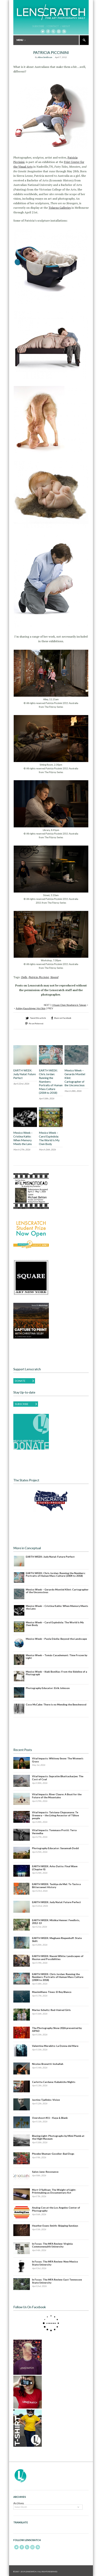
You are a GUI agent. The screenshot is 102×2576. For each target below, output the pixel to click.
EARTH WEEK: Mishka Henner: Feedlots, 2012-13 (56, 1922)
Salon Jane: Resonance (45, 2171)
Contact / (54, 26)
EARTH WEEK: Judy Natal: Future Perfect (24, 1074)
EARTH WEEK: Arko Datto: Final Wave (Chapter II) (54, 1868)
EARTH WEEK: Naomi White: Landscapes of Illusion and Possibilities (57, 1957)
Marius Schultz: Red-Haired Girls (51, 2009)
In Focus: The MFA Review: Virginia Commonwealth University (52, 2245)
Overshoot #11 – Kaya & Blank (50, 2117)
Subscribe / (39, 26)
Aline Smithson (45, 57)
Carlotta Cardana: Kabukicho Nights (53, 2081)
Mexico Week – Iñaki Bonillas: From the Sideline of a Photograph (56, 1673)
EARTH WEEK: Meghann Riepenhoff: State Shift (57, 1939)
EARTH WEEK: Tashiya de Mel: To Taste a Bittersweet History (56, 1886)
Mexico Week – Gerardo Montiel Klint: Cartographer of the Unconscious (57, 1591)
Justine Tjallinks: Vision (46, 2099)
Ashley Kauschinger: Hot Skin (30, 1008)
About (66, 26)
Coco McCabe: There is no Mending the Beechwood (56, 1704)
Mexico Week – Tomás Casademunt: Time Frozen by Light (56, 1656)
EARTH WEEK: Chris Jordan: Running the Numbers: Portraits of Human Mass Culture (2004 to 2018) (51, 1081)
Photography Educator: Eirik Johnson (48, 1688)
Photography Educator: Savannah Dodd (55, 1848)
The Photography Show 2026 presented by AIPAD (57, 2029)
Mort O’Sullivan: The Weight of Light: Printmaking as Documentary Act (54, 2191)
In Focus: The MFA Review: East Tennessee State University (57, 2281)
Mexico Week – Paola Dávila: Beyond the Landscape (56, 1638)
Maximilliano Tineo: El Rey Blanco (51, 1991)
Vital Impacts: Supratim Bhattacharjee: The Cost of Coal (57, 1778)
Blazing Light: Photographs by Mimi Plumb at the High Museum (58, 2137)
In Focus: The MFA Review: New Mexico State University (55, 2263)
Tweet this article (38, 1018)
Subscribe (21, 1403)
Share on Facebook (62, 1018)
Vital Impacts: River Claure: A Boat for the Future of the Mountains (57, 1796)
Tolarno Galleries (60, 208)
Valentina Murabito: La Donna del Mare (55, 2045)
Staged (54, 977)
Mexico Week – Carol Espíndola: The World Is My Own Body (49, 1138)
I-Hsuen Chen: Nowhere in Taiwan (69, 1005)
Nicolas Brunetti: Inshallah (47, 2063)
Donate (20, 1380)
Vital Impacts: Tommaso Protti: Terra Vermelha (54, 1832)
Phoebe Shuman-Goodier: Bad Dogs (53, 2153)
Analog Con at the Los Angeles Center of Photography (56, 2209)
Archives (18, 2503)
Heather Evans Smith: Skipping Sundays (55, 2225)
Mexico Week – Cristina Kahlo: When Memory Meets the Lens (23, 1138)
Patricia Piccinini (39, 977)
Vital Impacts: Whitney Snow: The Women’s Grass (57, 1760)
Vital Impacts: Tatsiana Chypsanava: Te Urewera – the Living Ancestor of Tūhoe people (55, 1815)
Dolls (24, 977)
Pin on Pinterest (36, 1023)
